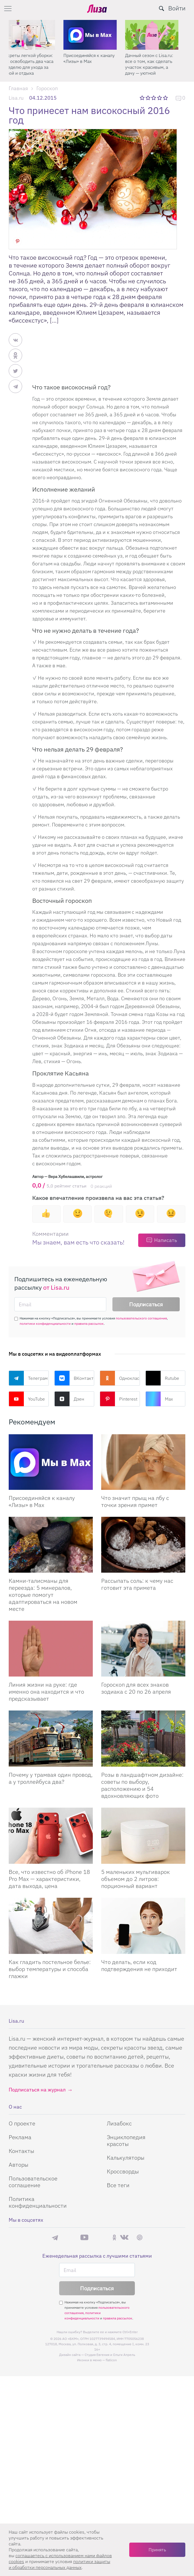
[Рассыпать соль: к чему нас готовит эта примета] (143, 1545)
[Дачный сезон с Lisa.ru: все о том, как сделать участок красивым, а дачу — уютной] (158, 35)
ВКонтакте (74, 1378)
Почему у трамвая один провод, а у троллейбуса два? (51, 1778)
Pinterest (118, 1398)
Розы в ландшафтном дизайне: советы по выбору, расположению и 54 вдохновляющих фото (142, 1785)
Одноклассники (120, 1378)
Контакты (21, 2151)
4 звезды (160, 97)
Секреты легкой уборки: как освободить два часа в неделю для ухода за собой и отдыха (34, 64)
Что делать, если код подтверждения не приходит (139, 1965)
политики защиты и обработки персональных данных (59, 2564)
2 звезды (148, 97)
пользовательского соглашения (141, 1318)
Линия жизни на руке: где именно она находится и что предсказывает (46, 1691)
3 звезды (154, 97)
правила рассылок (89, 1323)
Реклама (20, 2137)
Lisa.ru (16, 98)
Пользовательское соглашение (33, 2182)
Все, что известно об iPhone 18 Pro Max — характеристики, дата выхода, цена (49, 1879)
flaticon (111, 2360)
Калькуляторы (125, 2157)
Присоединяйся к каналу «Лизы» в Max (96, 58)
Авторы (18, 2164)
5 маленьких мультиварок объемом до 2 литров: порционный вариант (135, 1879)
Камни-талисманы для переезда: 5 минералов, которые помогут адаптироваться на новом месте (43, 1595)
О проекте (22, 2123)
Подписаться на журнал (37, 2089)
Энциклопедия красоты (126, 2140)
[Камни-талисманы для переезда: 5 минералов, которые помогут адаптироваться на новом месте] (51, 1545)
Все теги (118, 2185)
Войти (177, 8)
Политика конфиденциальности (38, 2202)
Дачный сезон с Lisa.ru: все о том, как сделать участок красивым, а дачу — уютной (156, 64)
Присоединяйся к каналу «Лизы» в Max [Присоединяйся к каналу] (42, 1501)
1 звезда (143, 97)
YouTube (27, 1398)
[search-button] (161, 8)
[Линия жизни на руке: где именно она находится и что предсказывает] (51, 1649)
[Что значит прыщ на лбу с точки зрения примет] (143, 1462)
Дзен (69, 1398)
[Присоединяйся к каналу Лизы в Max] (51, 1462)
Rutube (162, 1378)
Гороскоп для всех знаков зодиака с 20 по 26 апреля (136, 1688)
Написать (165, 1240)
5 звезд (166, 97)
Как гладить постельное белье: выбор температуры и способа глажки (50, 1969)
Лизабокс (119, 2123)
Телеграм (28, 1378)
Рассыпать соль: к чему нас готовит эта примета (137, 1584)
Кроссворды (123, 2171)
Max (159, 1398)
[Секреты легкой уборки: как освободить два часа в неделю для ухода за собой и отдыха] (35, 35)
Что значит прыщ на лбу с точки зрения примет (135, 1501)
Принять (157, 2549)
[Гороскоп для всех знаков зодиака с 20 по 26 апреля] (143, 1649)
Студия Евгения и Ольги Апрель (110, 2355)
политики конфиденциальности (45, 1323)
